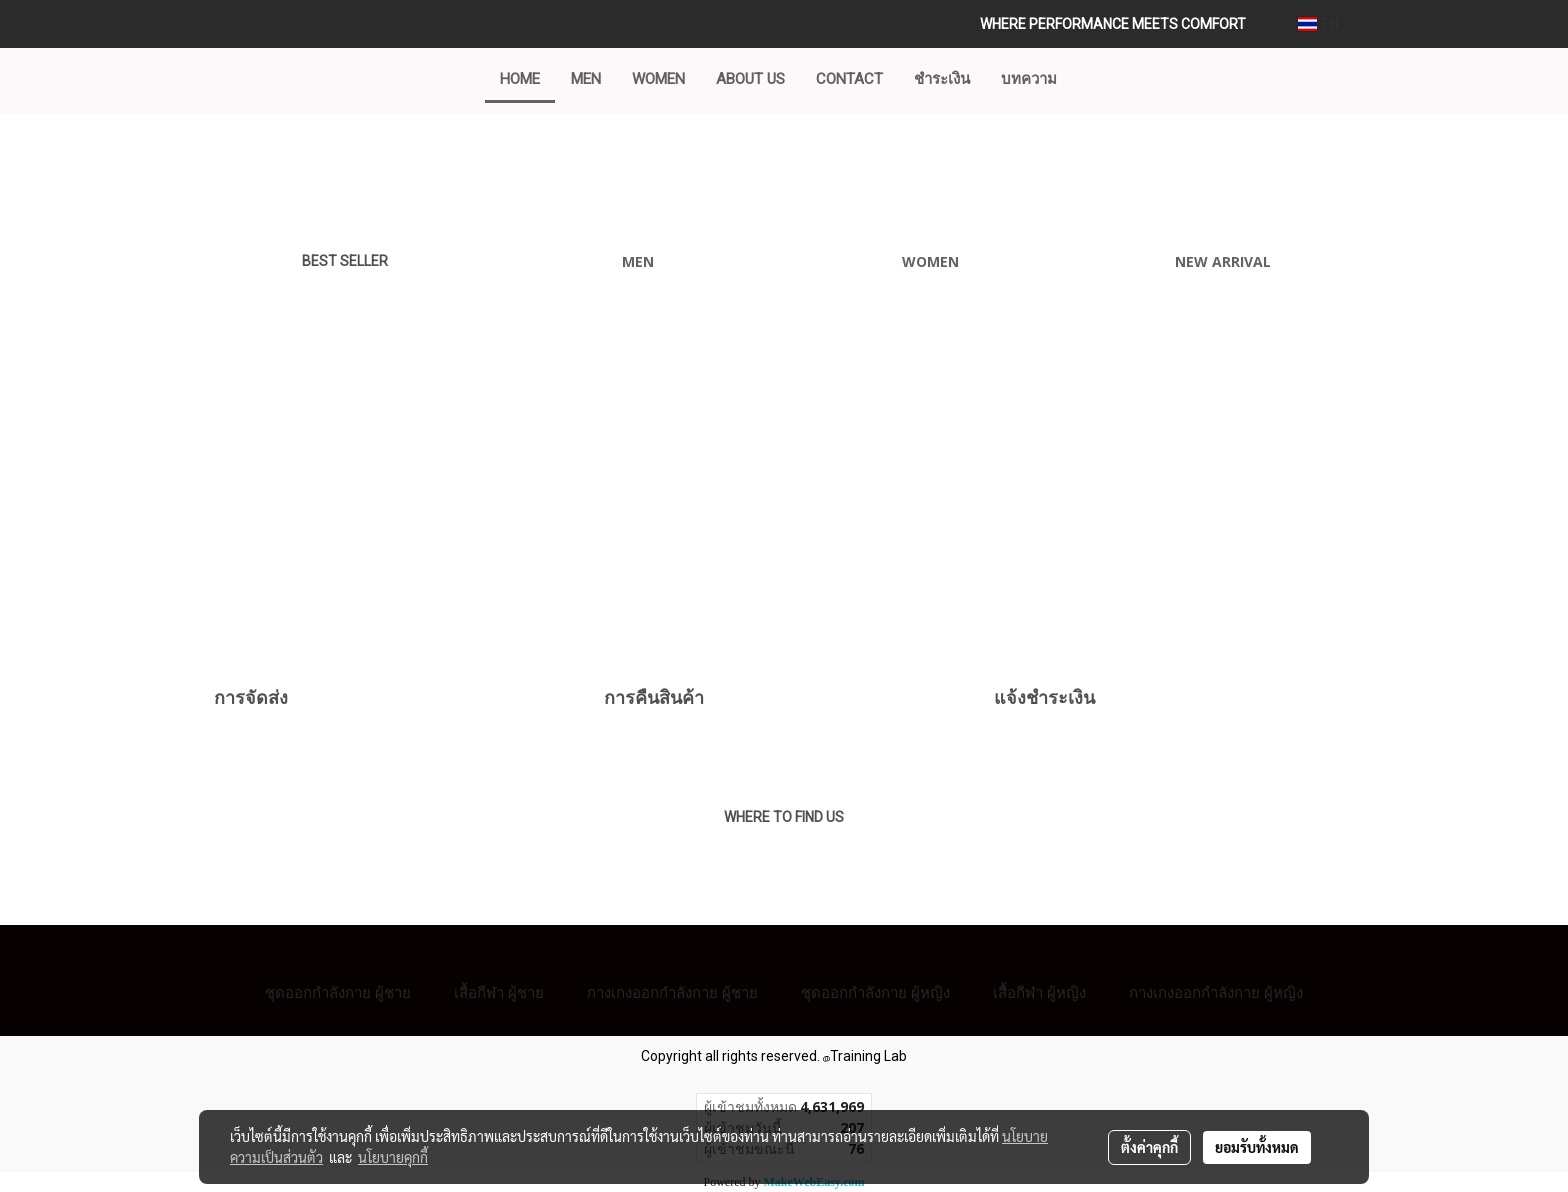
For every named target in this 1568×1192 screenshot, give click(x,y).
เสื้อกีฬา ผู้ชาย (499, 992)
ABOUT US (750, 79)
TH (1318, 23)
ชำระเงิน (942, 79)
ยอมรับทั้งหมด (1257, 1147)
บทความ (1029, 79)
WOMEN (658, 79)
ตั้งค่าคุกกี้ (1149, 1147)
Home (520, 79)
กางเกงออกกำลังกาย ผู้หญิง (1216, 992)
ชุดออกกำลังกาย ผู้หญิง (875, 992)
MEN (586, 79)
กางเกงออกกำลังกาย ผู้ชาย (672, 992)
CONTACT (849, 79)
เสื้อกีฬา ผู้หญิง (1039, 992)
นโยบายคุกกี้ (393, 1157)
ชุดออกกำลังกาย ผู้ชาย (338, 992)
